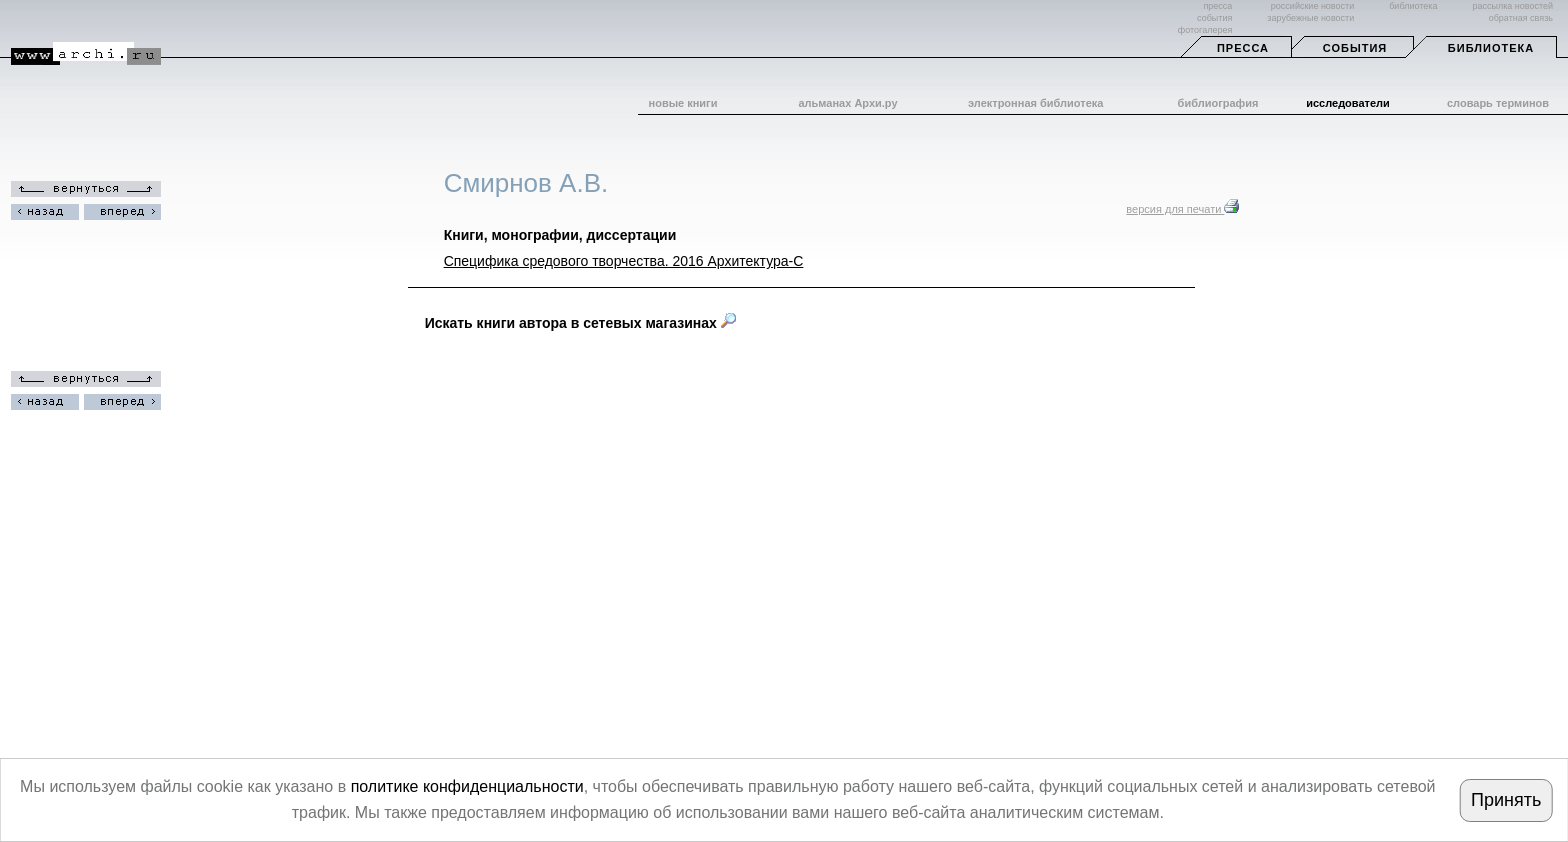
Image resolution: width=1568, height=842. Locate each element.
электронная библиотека (1035, 103)
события (1214, 18)
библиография (1218, 103)
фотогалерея (1205, 30)
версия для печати (1182, 209)
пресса (1217, 6)
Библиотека (1491, 48)
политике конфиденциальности (467, 786)
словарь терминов (1498, 103)
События (1355, 48)
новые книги (683, 103)
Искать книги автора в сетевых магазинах (580, 323)
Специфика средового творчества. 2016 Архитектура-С (624, 261)
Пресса (1243, 48)
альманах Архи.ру (847, 103)
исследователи (1348, 103)
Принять (1506, 800)
